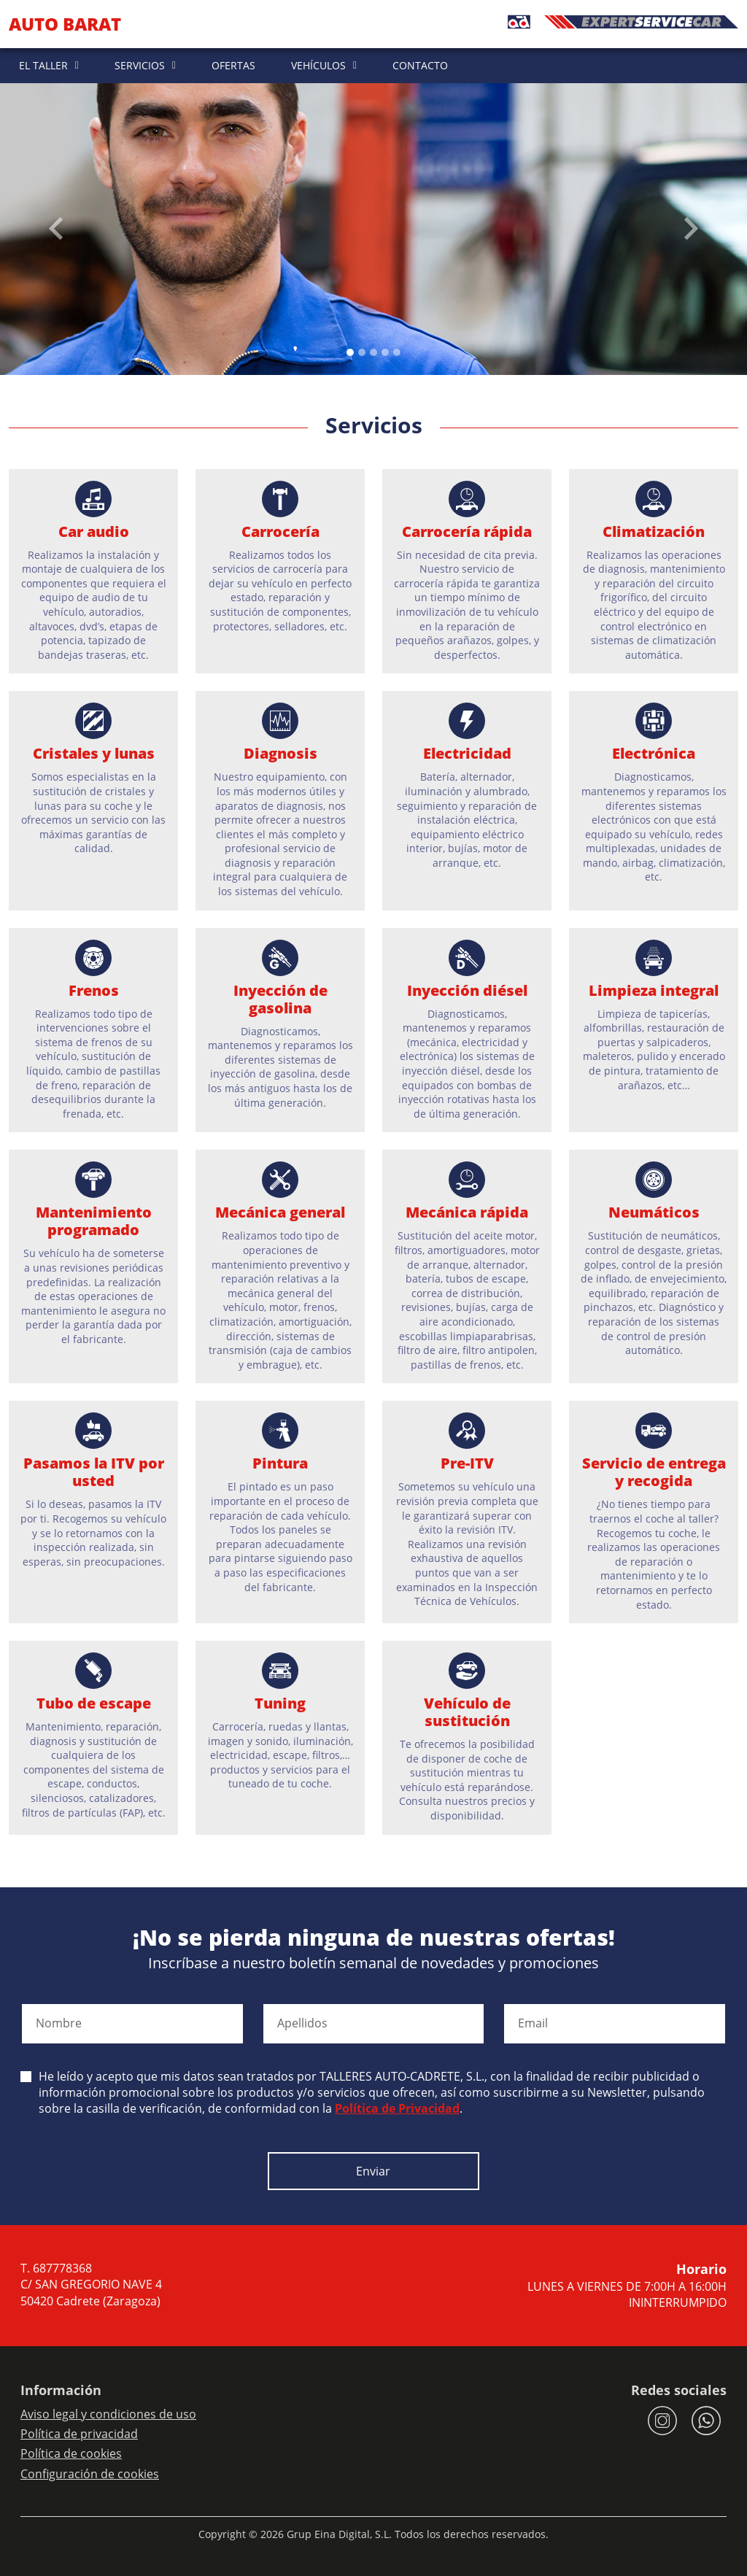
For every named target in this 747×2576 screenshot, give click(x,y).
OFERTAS (233, 65)
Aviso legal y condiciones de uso (108, 2414)
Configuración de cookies (89, 2474)
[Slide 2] (373, 352)
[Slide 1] (361, 352)
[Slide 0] (350, 352)
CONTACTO (420, 65)
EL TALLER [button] (43, 65)
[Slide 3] (385, 352)
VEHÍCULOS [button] (318, 65)
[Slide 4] (396, 352)
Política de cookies (71, 2453)
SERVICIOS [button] (140, 65)
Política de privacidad (79, 2434)
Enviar (373, 2171)
